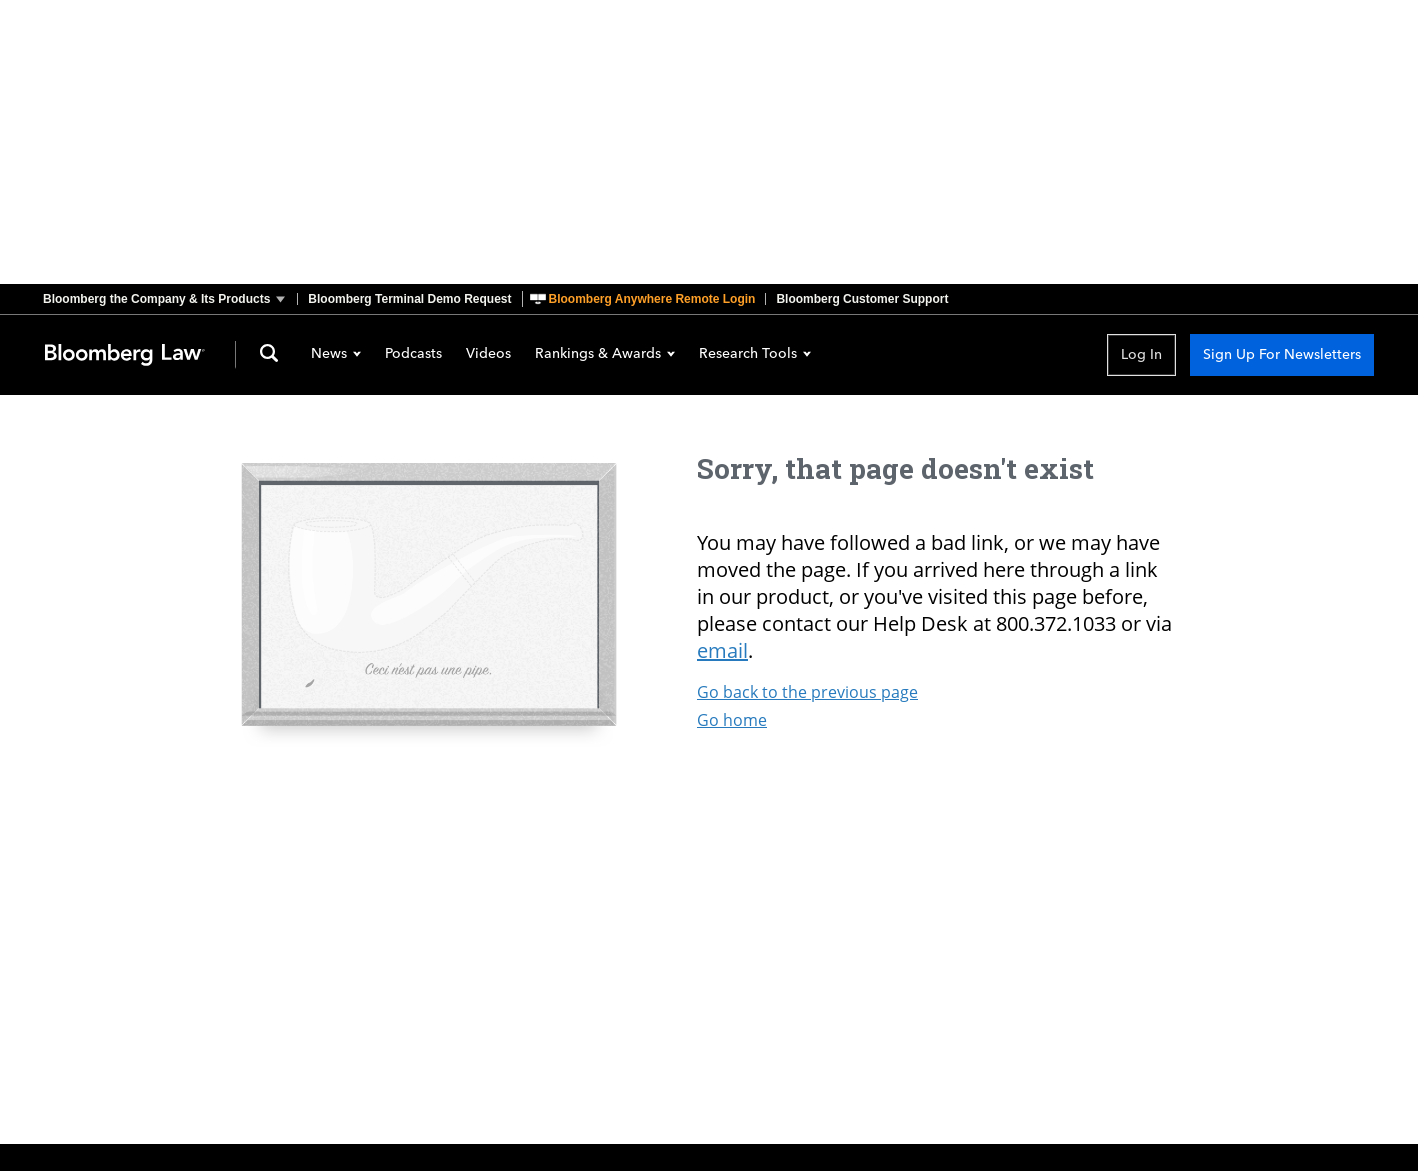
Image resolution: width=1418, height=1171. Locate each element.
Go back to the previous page (807, 692)
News (336, 355)
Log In (1141, 354)
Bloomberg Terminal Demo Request (409, 299)
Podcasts (413, 355)
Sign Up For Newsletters (1282, 354)
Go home (732, 720)
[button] (170, 299)
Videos (488, 355)
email (722, 650)
